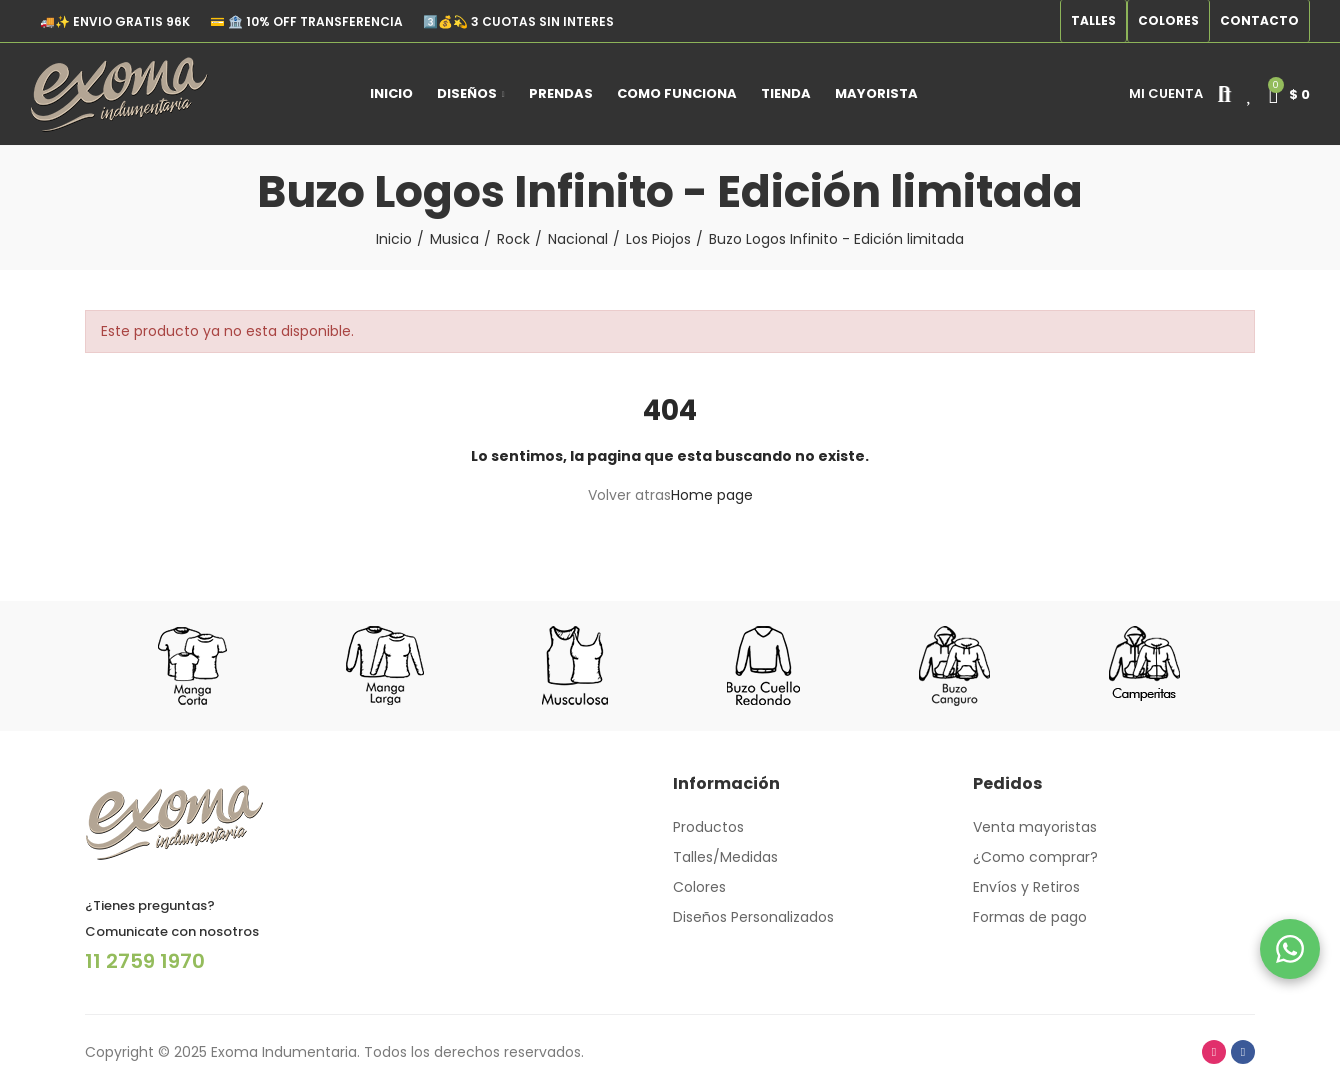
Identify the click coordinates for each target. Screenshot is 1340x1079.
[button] (1093, 21)
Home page (712, 495)
